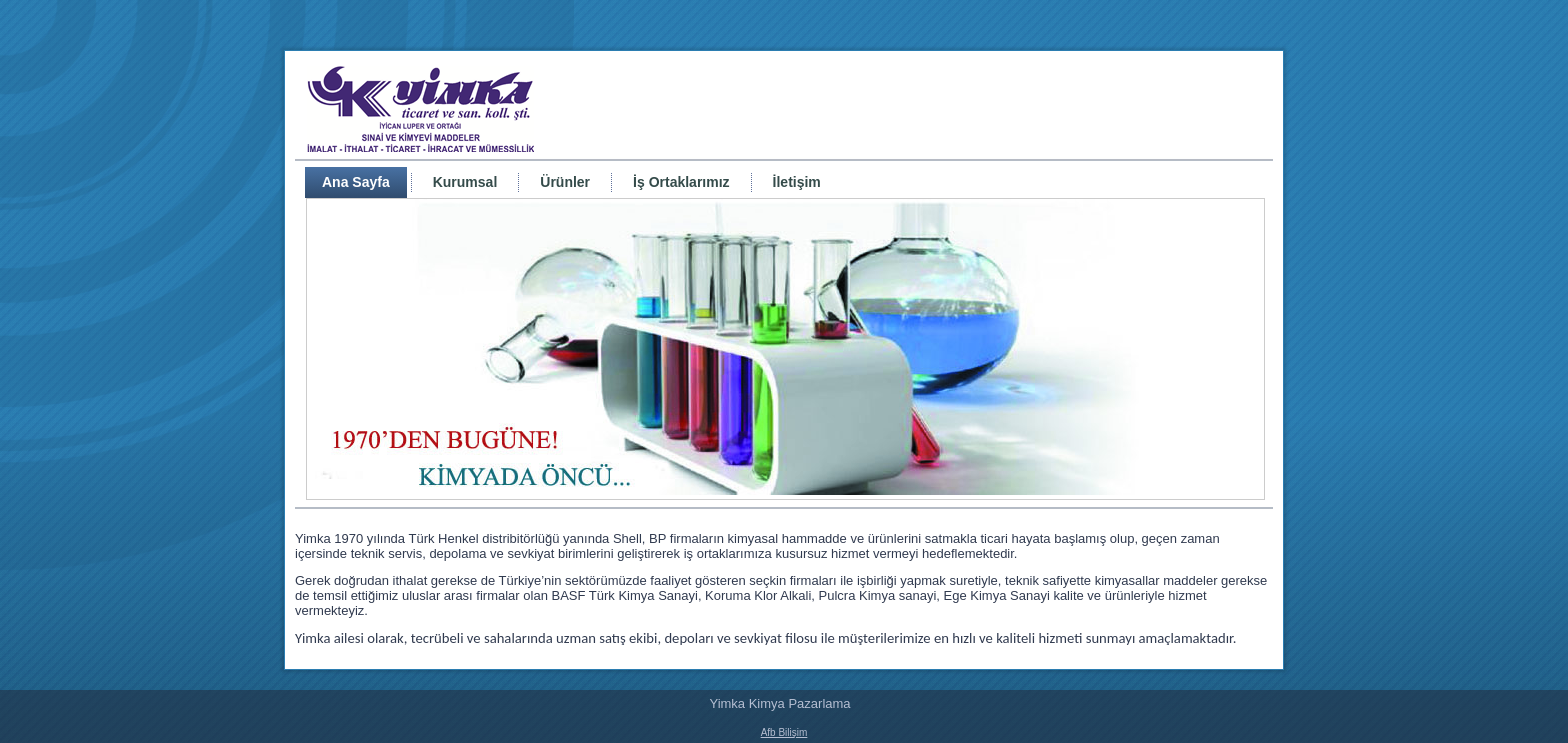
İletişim (797, 182)
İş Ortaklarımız (681, 182)
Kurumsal (465, 182)
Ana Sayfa (356, 182)
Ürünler (565, 182)
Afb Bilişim (784, 732)
